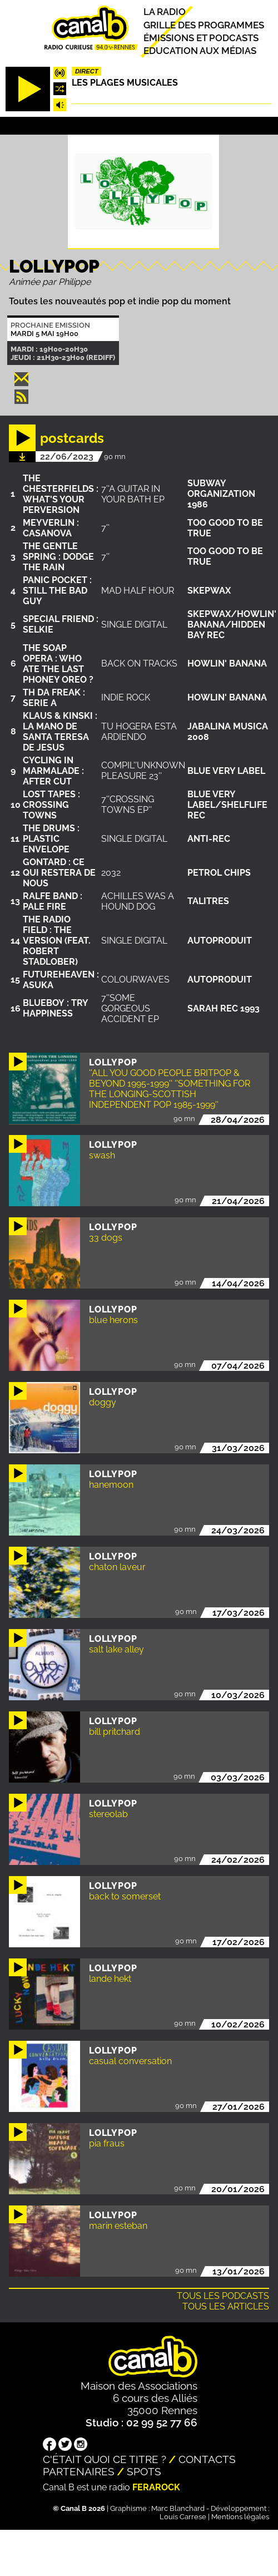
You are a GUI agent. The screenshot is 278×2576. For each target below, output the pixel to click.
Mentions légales (240, 2517)
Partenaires (79, 2471)
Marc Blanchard (178, 2508)
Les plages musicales (125, 82)
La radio (164, 12)
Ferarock (156, 2487)
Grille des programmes (203, 25)
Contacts (207, 2459)
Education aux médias (199, 51)
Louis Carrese (183, 2517)
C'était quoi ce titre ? (104, 2459)
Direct (86, 71)
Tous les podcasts (223, 2296)
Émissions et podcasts (201, 37)
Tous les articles (225, 2306)
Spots (144, 2471)
